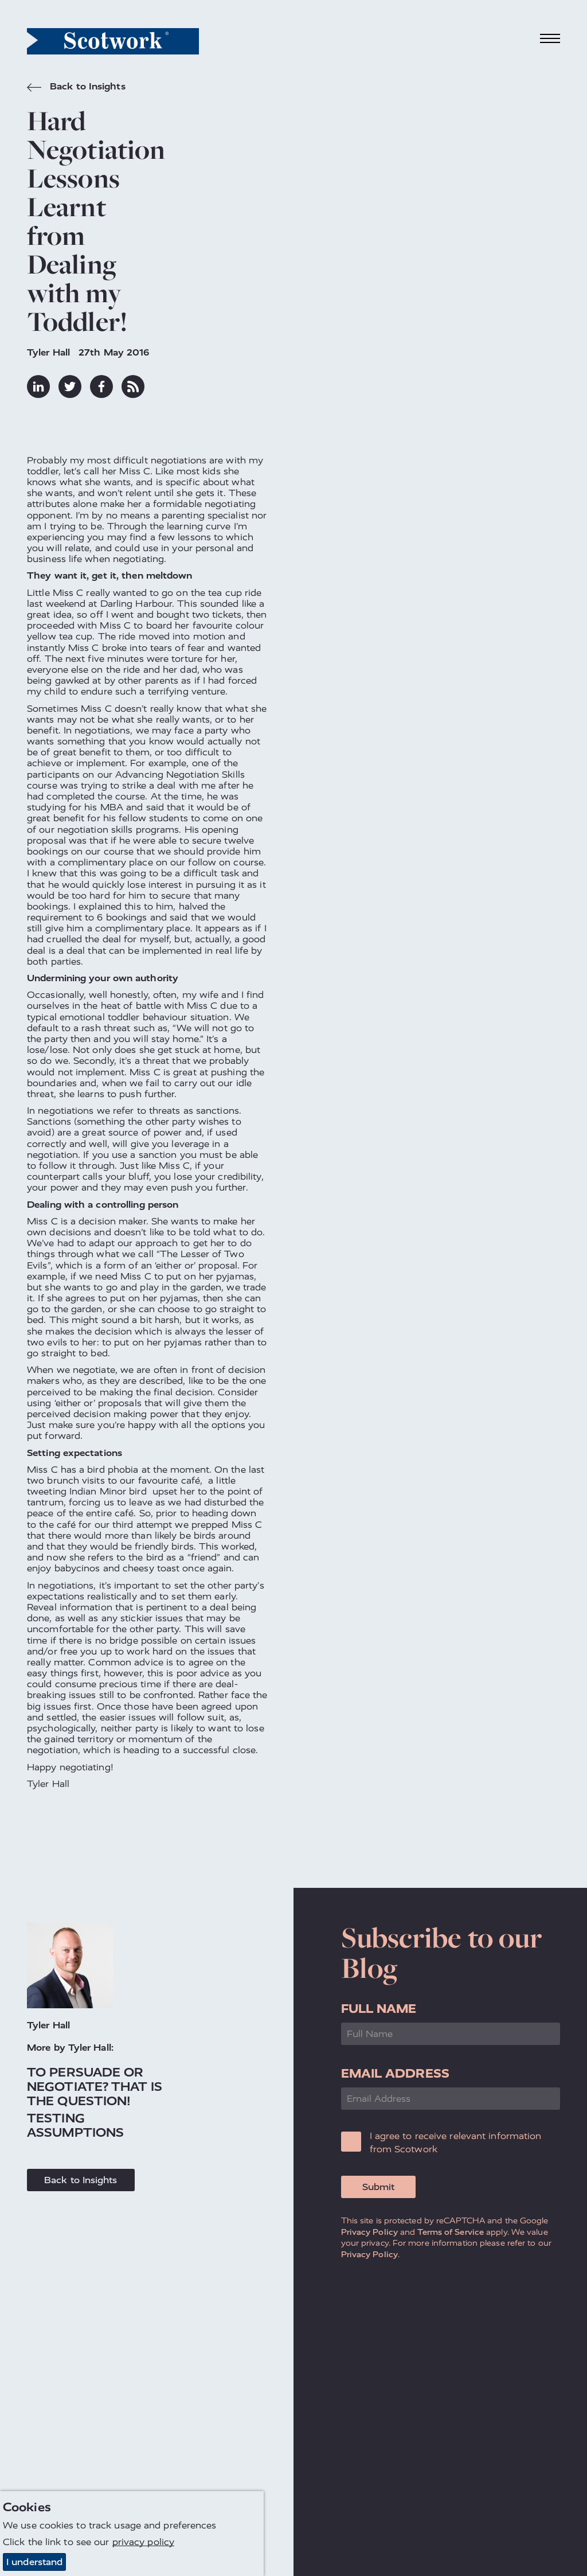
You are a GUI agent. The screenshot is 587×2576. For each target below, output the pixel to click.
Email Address (395, 2073)
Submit (378, 2186)
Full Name (379, 2008)
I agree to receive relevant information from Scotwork (456, 2142)
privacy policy (143, 2542)
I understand (34, 2562)
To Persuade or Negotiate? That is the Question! (94, 2086)
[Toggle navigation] (550, 38)
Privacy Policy (369, 2232)
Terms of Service (450, 2232)
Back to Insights (76, 88)
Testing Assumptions (75, 2125)
